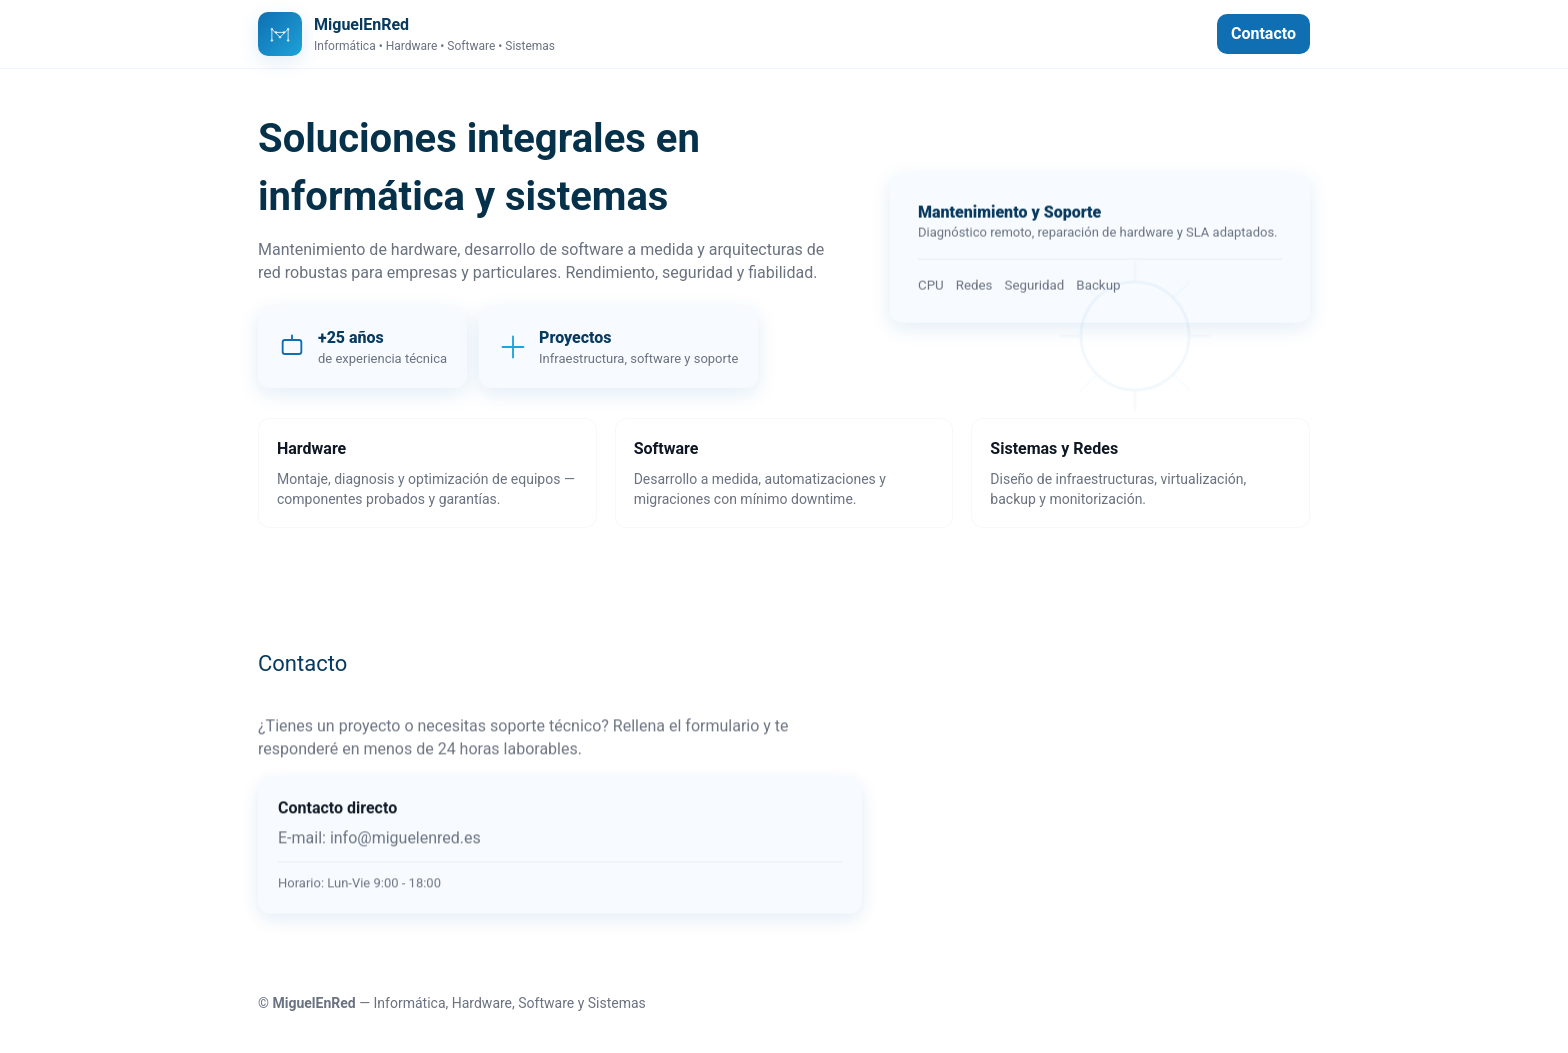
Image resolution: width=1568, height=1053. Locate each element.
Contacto (1263, 33)
